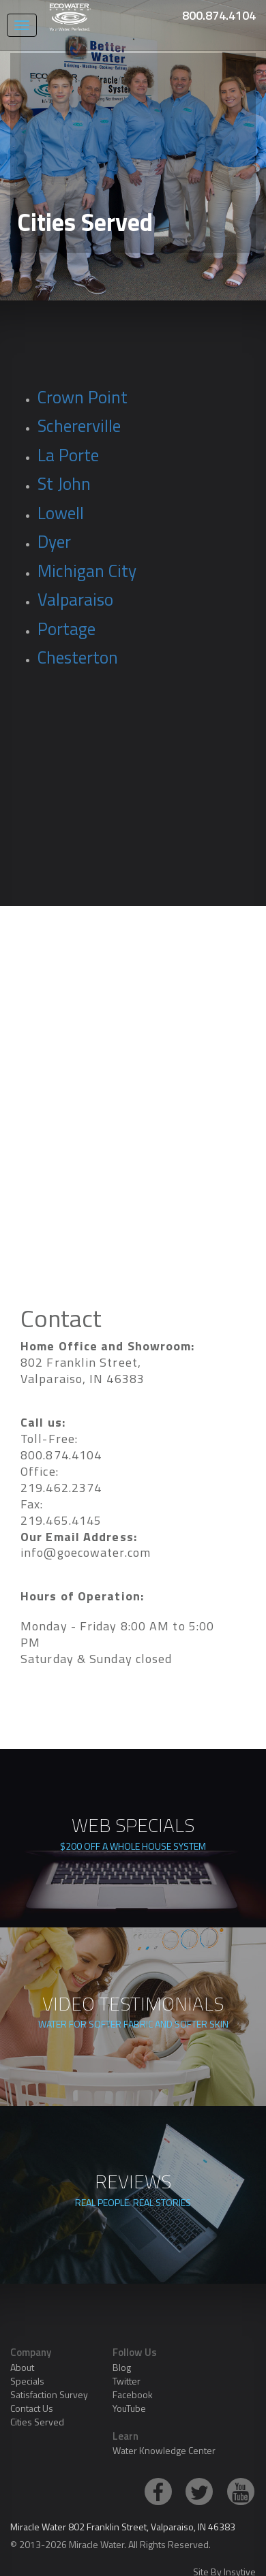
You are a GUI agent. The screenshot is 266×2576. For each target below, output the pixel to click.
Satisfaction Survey (49, 2394)
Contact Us (31, 2408)
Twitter (127, 2381)
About (22, 2367)
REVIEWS (133, 2192)
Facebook (133, 2394)
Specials (27, 2381)
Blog (122, 2367)
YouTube (129, 2408)
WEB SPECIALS (133, 1836)
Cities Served (37, 2422)
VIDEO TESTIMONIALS (133, 2014)
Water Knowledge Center (164, 2450)
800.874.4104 (219, 15)
